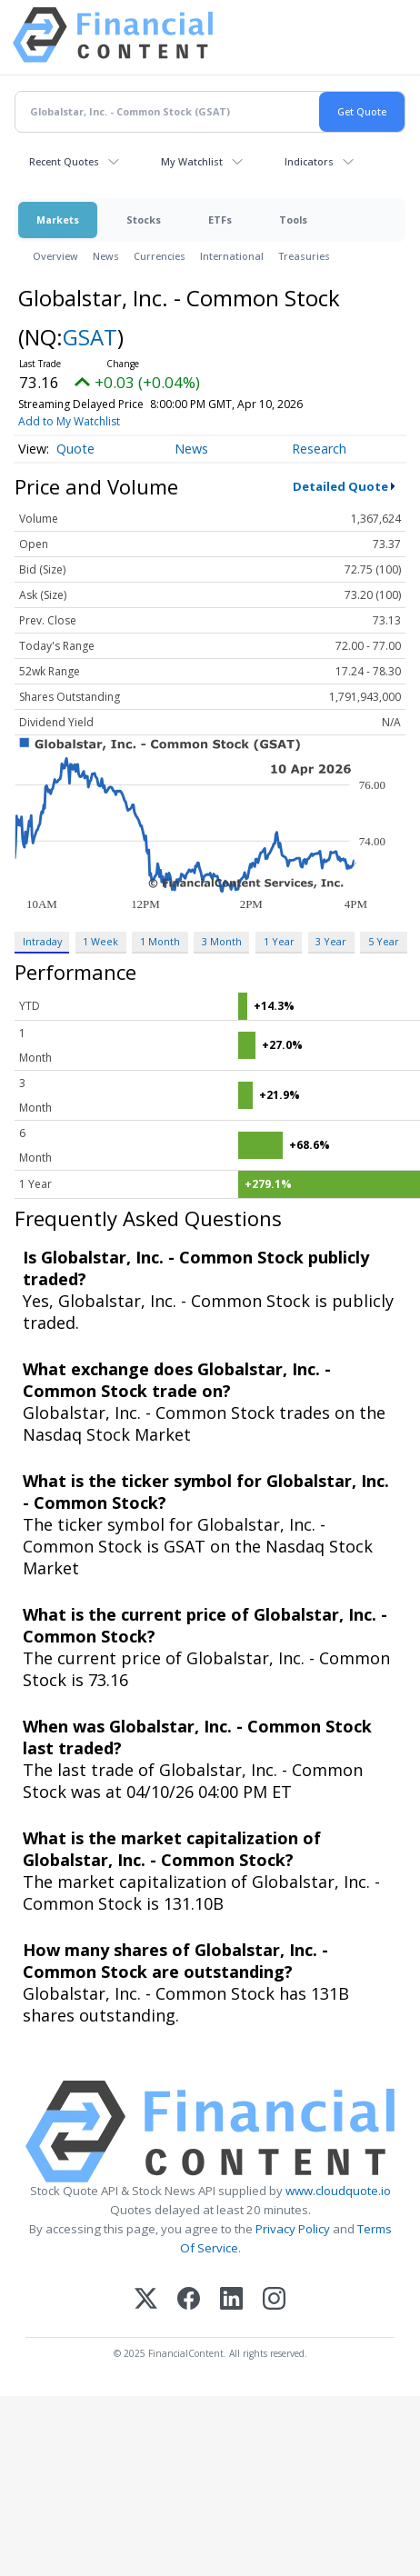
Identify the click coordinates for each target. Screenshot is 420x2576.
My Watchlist (192, 161)
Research (319, 448)
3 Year (330, 941)
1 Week (100, 941)
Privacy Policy (292, 2229)
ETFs (220, 219)
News (106, 256)
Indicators (309, 161)
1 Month (160, 941)
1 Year (279, 941)
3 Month (222, 941)
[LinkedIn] (231, 2300)
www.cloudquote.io (338, 2190)
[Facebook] (188, 2300)
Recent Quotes (64, 161)
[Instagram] (274, 2300)
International (232, 256)
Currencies (159, 256)
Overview (55, 256)
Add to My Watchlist (69, 421)
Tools (293, 219)
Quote (75, 448)
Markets (57, 219)
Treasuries (304, 256)
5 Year (383, 941)
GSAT (90, 337)
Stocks (143, 219)
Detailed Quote (340, 486)
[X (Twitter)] (146, 2300)
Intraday (42, 941)
